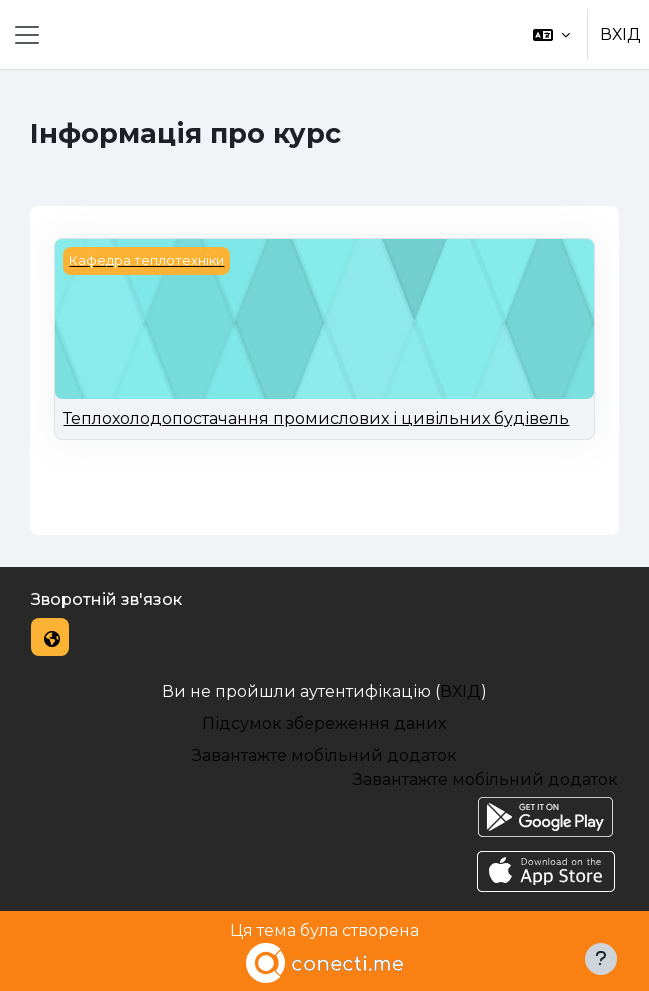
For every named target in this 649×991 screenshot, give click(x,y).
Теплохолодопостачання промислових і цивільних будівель (316, 418)
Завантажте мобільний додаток (324, 755)
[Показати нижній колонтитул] (601, 959)
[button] (551, 34)
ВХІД (620, 34)
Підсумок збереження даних (324, 723)
